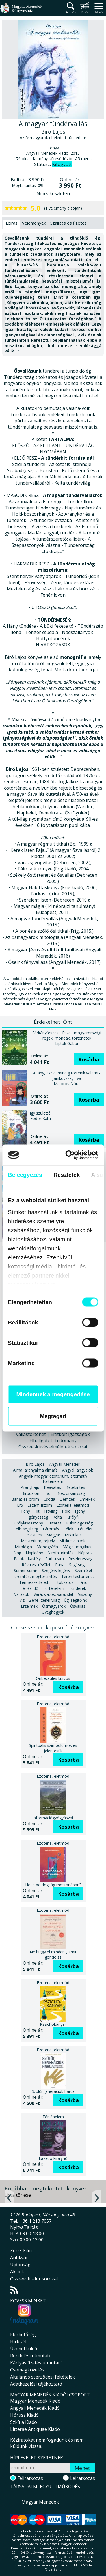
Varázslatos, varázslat (53, 1594)
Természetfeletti (34, 1582)
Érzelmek (29, 1606)
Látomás (51, 1529)
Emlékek (87, 1499)
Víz (22, 1600)
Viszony (85, 1594)
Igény (80, 1511)
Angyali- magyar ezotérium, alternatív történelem (53, 1478)
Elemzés (67, 1499)
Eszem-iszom (39, 1505)
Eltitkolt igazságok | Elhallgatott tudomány (58, 1437)
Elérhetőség (23, 2334)
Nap (17, 1552)
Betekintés (75, 1487)
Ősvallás (77, 1606)
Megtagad (53, 1416)
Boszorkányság (71, 1493)
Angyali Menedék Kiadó (35, 2408)
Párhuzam (54, 1558)
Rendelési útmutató (31, 2356)
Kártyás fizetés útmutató (36, 2363)
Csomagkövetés (27, 2370)
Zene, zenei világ (44, 1600)
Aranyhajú (30, 1487)
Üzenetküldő (23, 2348)
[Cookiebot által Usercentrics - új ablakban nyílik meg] (74, 1155)
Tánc (82, 1582)
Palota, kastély (27, 1558)
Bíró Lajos (35, 1464)
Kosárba (88, 1059)
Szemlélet (83, 1570)
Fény (25, 1511)
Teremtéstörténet (77, 1576)
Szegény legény (56, 1570)
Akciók (17, 2271)
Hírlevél (18, 2341)
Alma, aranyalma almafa (35, 1470)
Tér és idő (29, 1588)
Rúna (59, 1564)
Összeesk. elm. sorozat (34, 2279)
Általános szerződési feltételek (42, 2377)
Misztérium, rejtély (38, 1540)
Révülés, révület (36, 1564)
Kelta (57, 1517)
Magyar (53, 1535)
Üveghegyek (53, 1612)
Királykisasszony (28, 1523)
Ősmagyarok (54, 1606)
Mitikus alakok (72, 1540)
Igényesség (37, 1517)
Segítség (77, 1564)
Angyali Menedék (64, 1464)
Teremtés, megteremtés (34, 1576)
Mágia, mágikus (76, 1546)
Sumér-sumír (25, 1570)
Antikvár (19, 2257)
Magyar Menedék (40, 2502)
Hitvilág (50, 1511)
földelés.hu (53, 2569)
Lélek (68, 1529)
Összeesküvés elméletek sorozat (53, 1447)
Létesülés (33, 1535)
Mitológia (23, 1546)
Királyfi (72, 1517)
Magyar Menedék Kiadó (35, 2401)
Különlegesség (79, 1523)
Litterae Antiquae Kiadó (35, 2429)
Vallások (21, 1594)
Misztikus (73, 1535)
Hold (66, 1511)
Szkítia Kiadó (23, 2422)
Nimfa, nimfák (60, 1552)
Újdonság (20, 2264)
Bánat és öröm (25, 1499)
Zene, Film (21, 2250)
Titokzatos (63, 1582)
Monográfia (47, 1546)
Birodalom (31, 1493)
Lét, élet (85, 1529)
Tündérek (77, 1588)
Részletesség (80, 1558)
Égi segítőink (75, 1600)
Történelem (53, 1588)
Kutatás (54, 1523)
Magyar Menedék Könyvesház (21, 11)
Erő (20, 1505)
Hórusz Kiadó (24, 2415)
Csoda (49, 1499)
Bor (48, 1493)
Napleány (34, 1552)
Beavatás (52, 1487)
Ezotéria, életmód (73, 1505)
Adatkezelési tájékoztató (36, 2384)
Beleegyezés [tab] (25, 1175)
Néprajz (85, 1552)
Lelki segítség (26, 1529)
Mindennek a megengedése (53, 1394)
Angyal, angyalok (77, 1470)
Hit (37, 1511)
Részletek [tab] (66, 1175)
